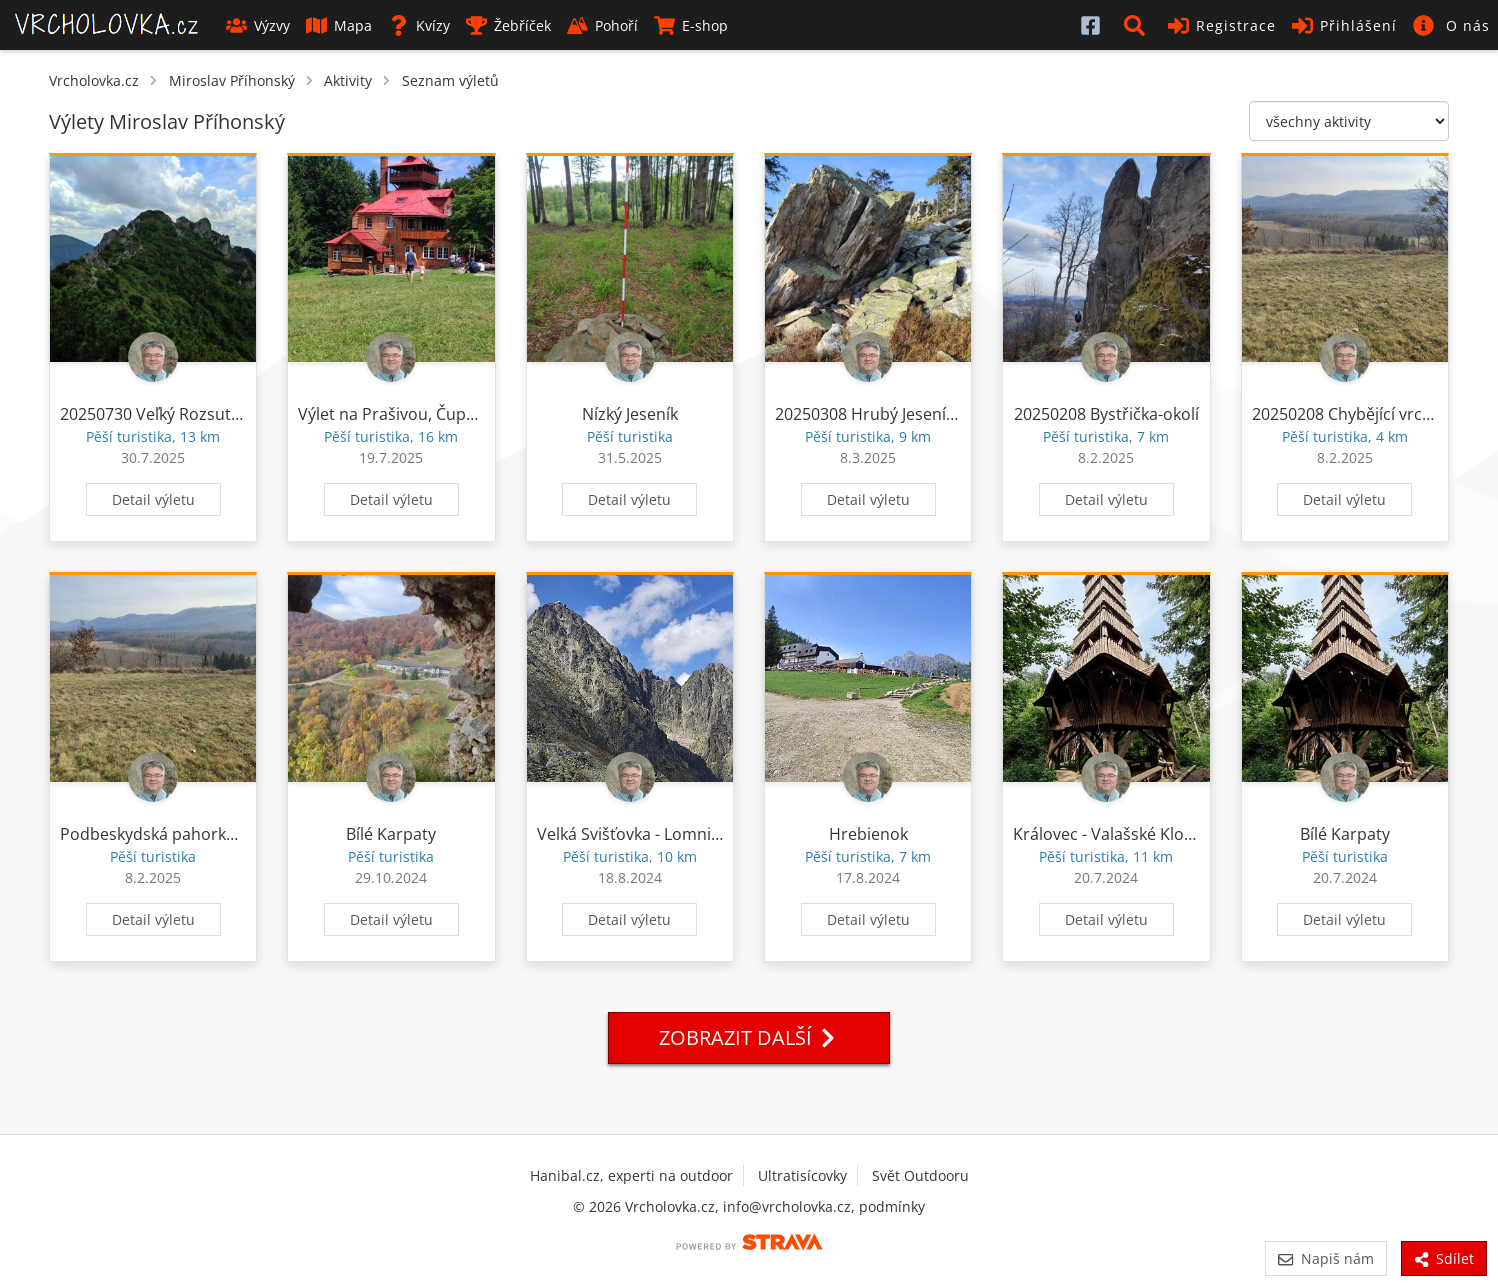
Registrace (1222, 25)
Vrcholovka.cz (94, 80)
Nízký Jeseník (630, 414)
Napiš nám (1325, 1258)
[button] (1138, 25)
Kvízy (419, 25)
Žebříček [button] (508, 25)
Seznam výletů (450, 80)
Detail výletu (153, 499)
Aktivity (348, 80)
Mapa (339, 25)
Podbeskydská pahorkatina (162, 834)
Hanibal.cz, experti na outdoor (631, 1175)
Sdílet (1444, 1258)
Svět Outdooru (920, 1175)
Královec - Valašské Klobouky (1121, 834)
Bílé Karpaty (391, 834)
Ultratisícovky (802, 1175)
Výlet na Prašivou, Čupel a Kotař (418, 414)
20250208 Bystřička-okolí (1106, 414)
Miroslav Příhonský (232, 80)
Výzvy (258, 25)
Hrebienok (868, 834)
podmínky (892, 1206)
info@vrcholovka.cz (787, 1206)
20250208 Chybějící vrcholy (1353, 414)
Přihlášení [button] (1344, 25)
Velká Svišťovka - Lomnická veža (655, 834)
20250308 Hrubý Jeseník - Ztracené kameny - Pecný (965, 414)
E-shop (691, 25)
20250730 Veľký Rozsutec (154, 414)
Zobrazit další (749, 1037)
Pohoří (602, 25)
